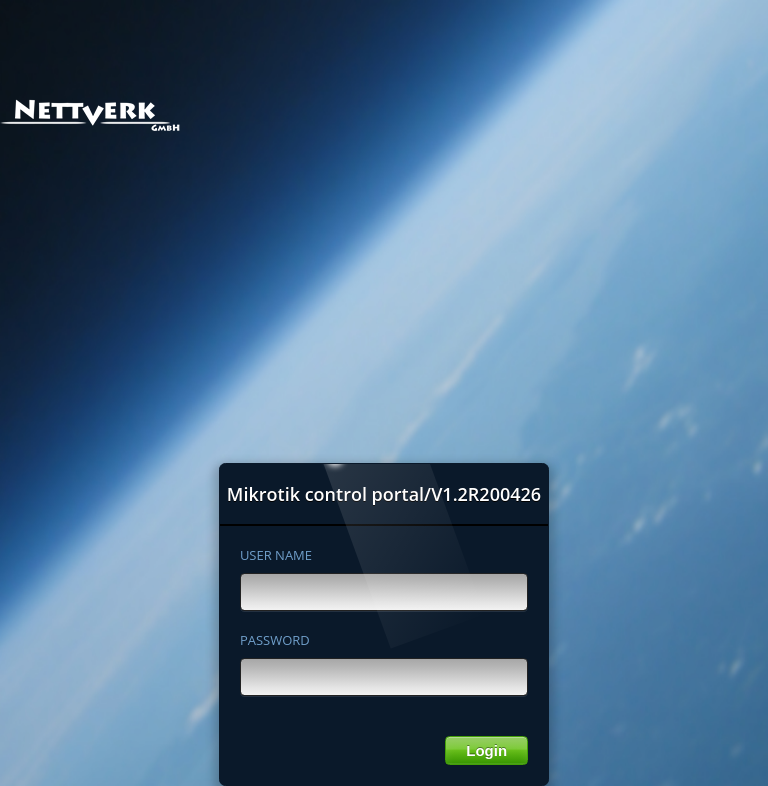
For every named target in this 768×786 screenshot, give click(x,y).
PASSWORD (275, 640)
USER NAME (276, 555)
